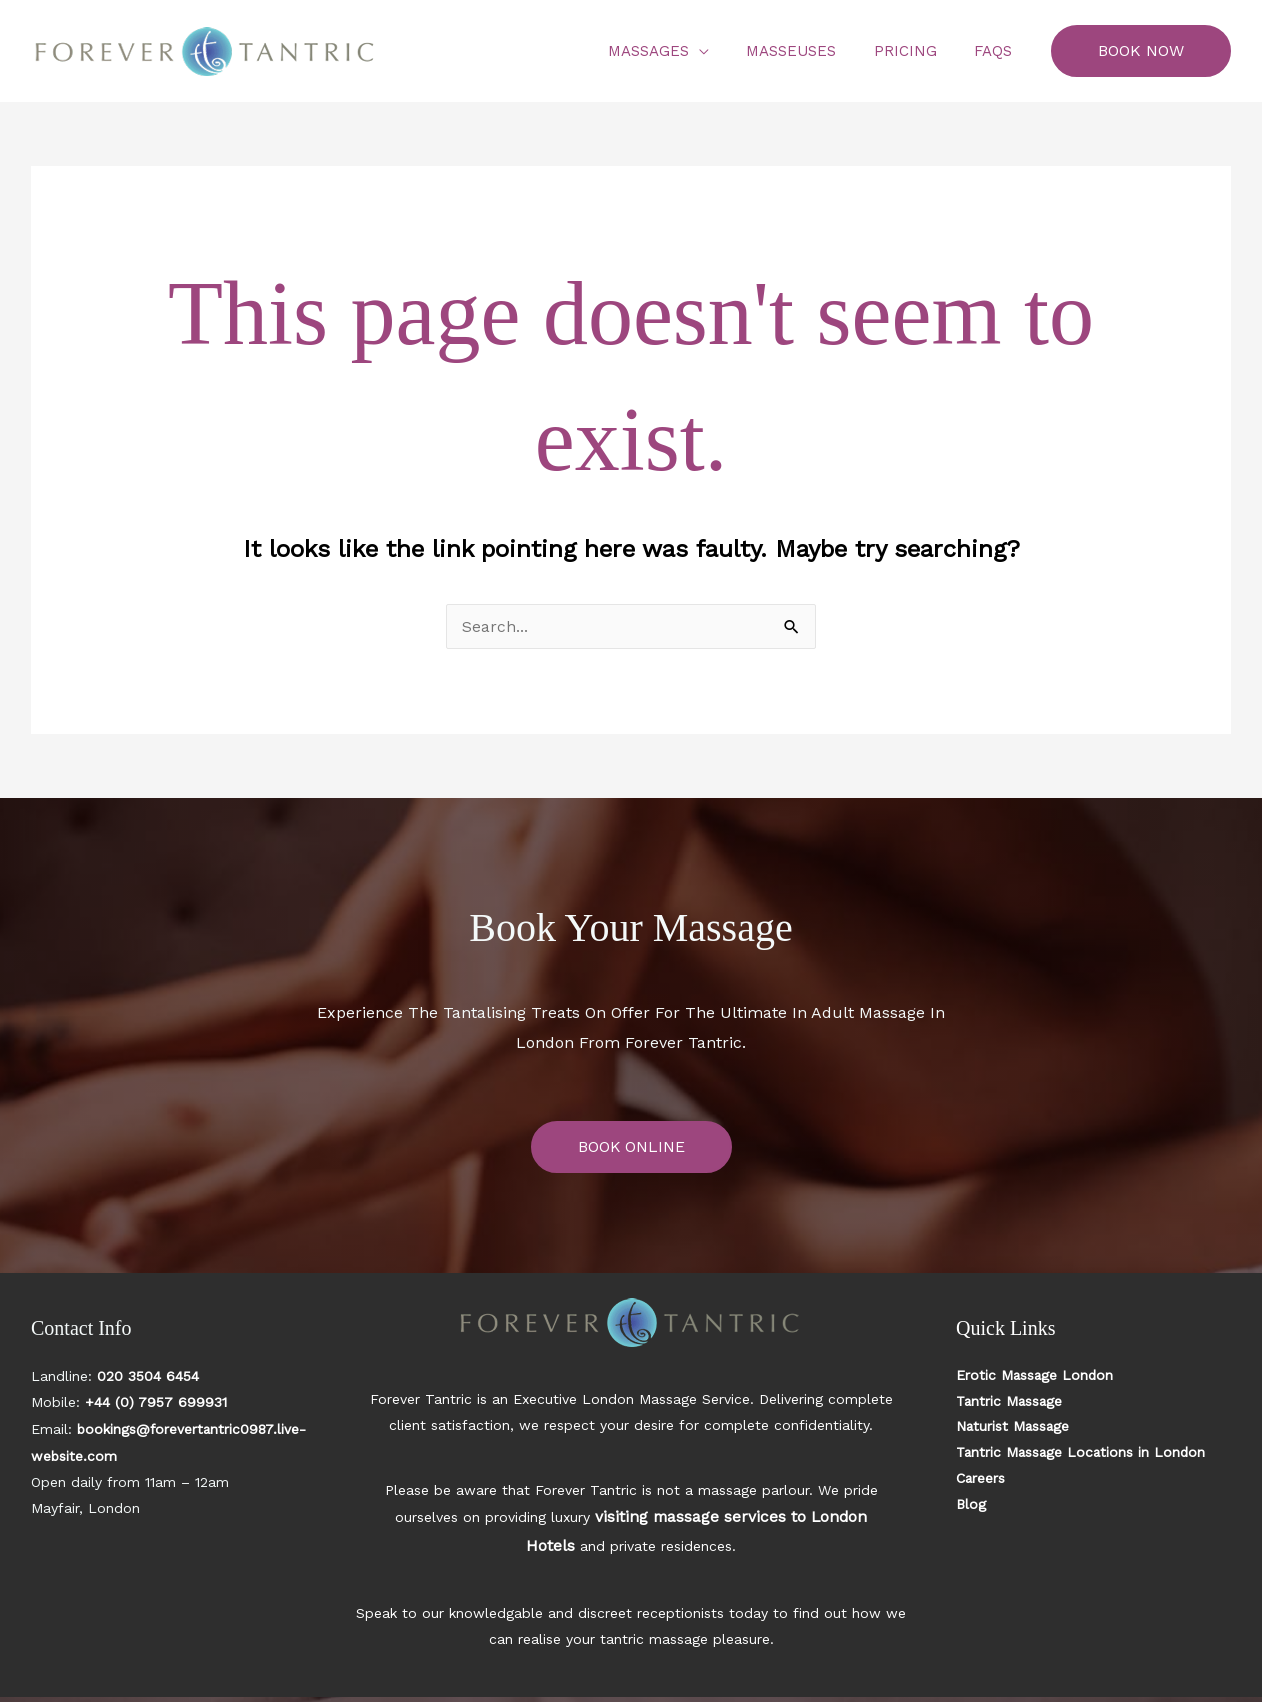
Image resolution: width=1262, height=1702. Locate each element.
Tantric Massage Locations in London (1083, 1454)
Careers (981, 1480)
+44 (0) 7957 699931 (156, 1402)
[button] (1141, 51)
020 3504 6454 (148, 1376)
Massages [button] (674, 51)
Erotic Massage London (1036, 1376)
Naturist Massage (1014, 1428)
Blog (971, 1506)
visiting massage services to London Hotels (716, 1516)
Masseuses (810, 51)
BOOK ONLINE (631, 1146)
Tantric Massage (1011, 1402)
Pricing (916, 51)
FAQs (997, 51)
